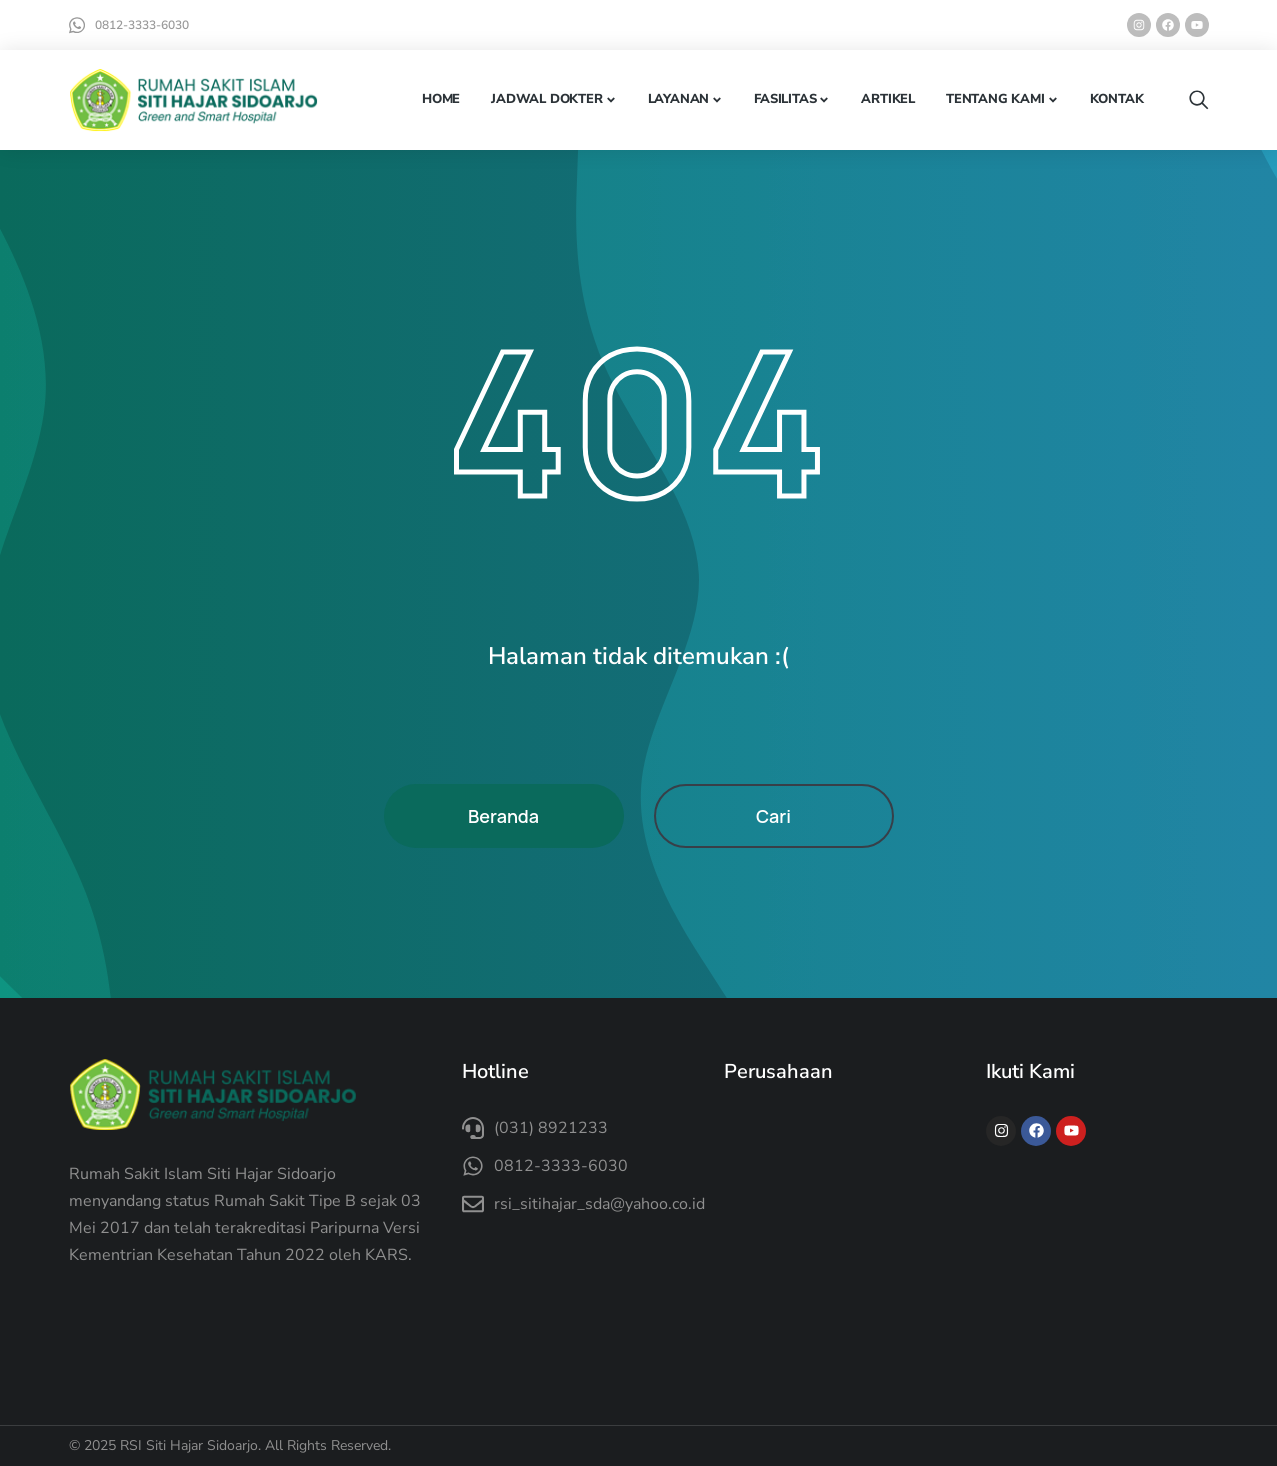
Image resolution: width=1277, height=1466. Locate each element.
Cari (773, 816)
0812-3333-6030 (142, 25)
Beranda (503, 816)
